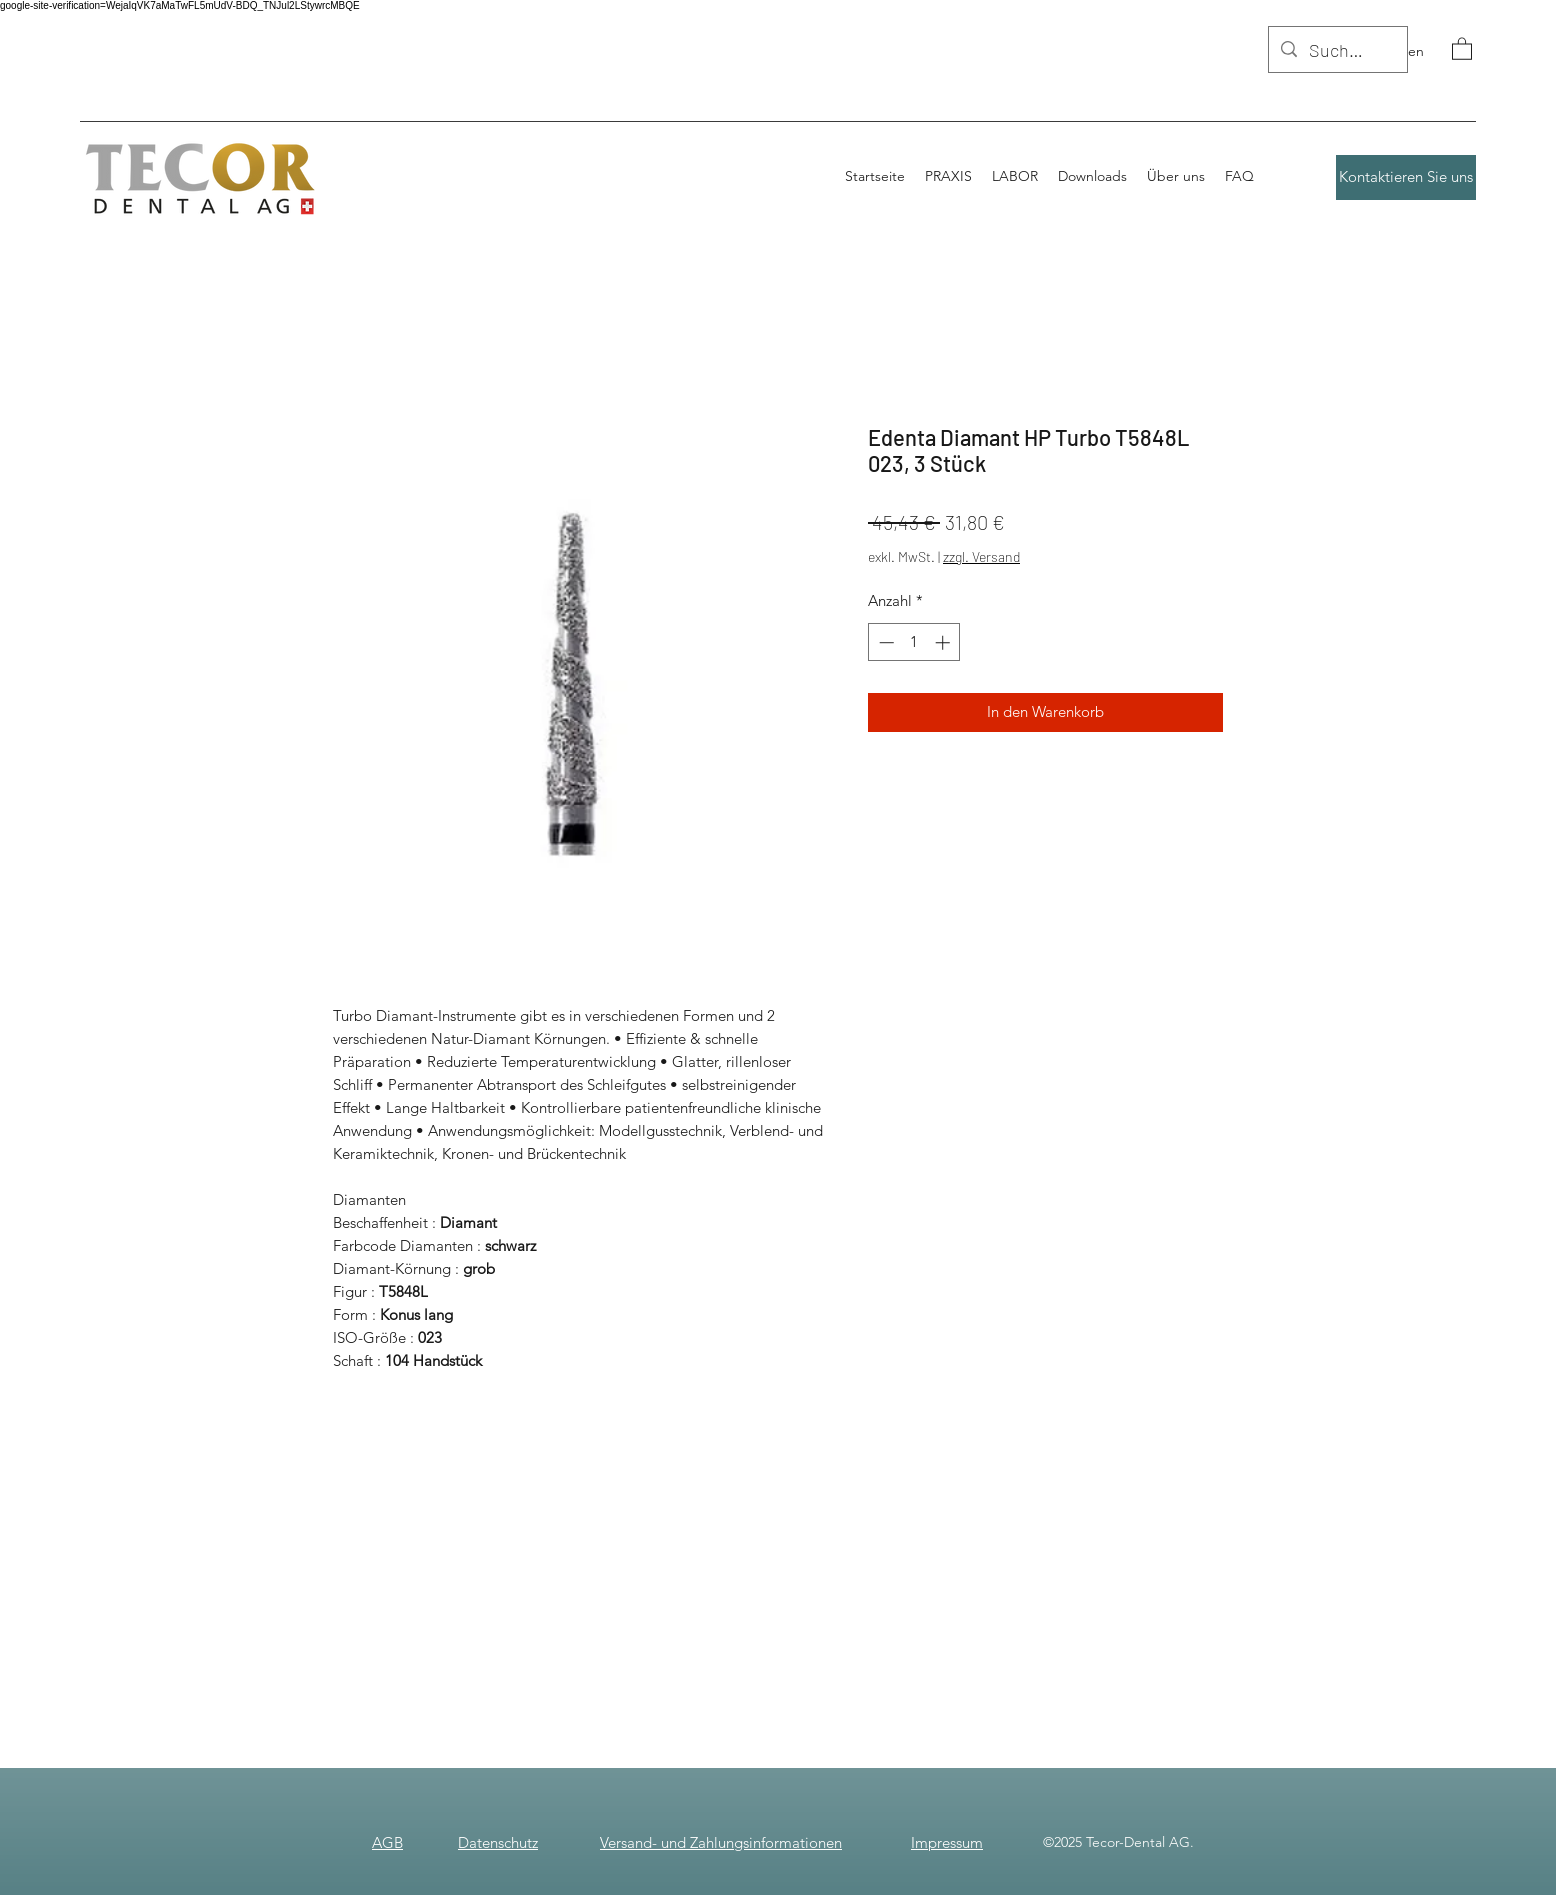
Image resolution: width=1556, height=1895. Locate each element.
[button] (1462, 48)
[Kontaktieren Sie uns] (1406, 177)
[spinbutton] (914, 642)
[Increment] (944, 642)
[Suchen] (1337, 51)
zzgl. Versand (981, 556)
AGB (387, 1842)
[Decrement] (884, 642)
